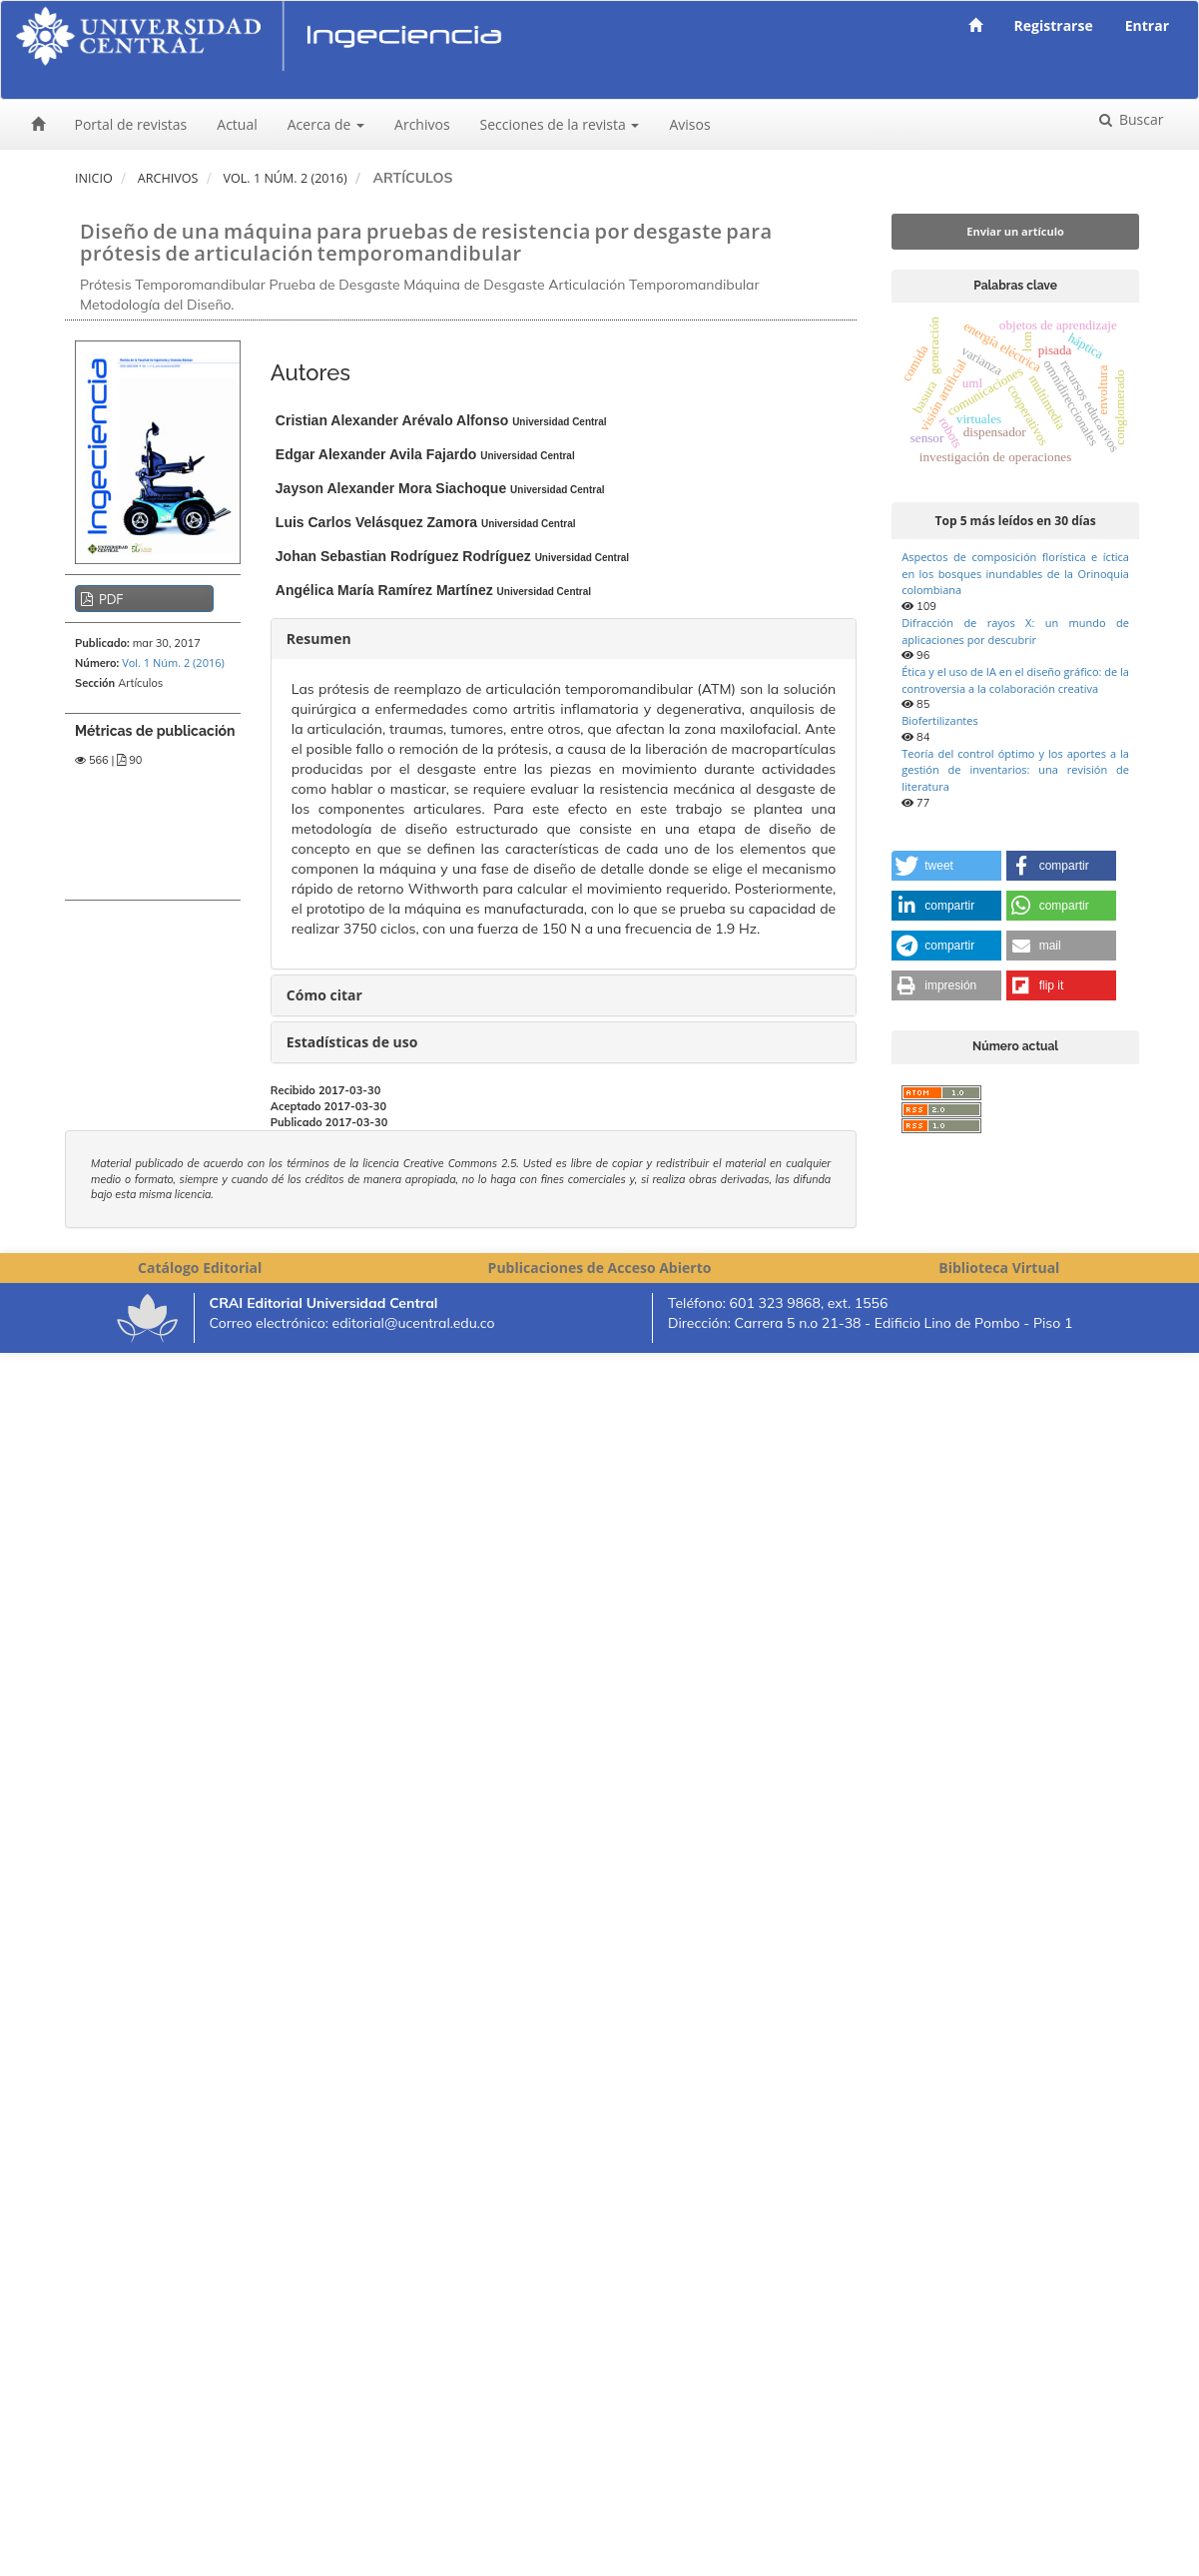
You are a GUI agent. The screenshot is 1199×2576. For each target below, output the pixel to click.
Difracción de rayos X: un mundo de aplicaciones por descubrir (1015, 631)
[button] (946, 866)
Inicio (94, 178)
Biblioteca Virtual (998, 1267)
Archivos (422, 124)
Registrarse (1053, 25)
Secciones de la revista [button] (560, 124)
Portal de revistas (131, 124)
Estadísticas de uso (352, 1041)
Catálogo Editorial (200, 1267)
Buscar (1139, 119)
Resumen (319, 638)
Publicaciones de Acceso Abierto (600, 1267)
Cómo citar (324, 994)
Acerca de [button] (326, 124)
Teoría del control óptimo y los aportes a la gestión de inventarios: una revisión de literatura (1015, 770)
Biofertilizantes (939, 720)
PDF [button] (109, 598)
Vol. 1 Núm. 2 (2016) (284, 178)
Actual (237, 124)
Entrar (1147, 25)
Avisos (689, 124)
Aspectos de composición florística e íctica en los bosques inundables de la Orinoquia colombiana (1015, 573)
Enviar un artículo (1015, 231)
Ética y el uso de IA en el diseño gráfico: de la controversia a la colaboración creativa (1015, 680)
